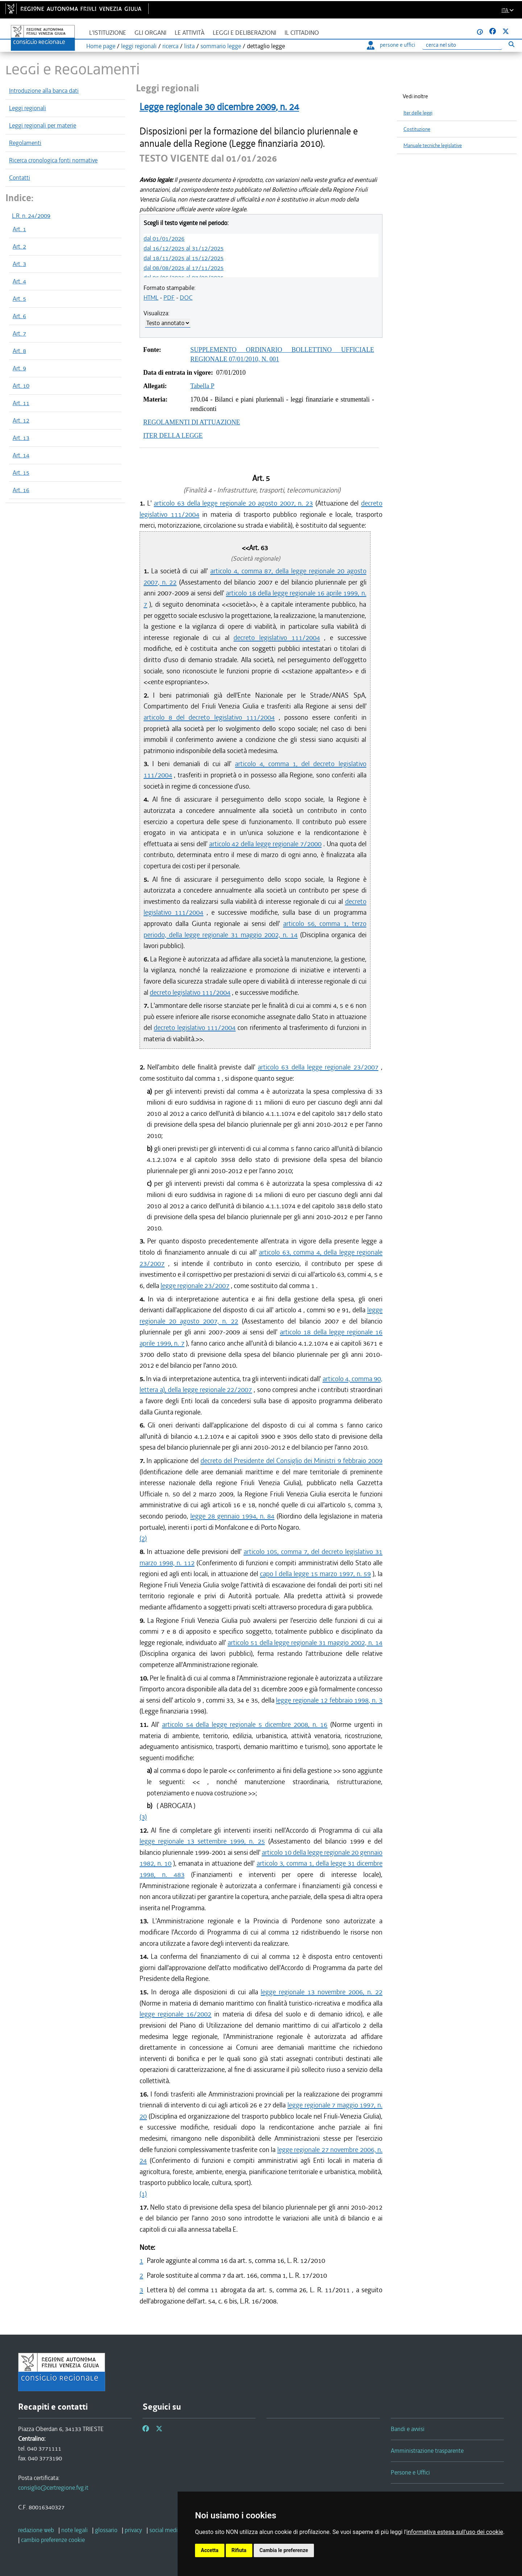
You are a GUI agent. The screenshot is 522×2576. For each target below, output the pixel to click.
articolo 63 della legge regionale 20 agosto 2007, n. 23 (233, 503)
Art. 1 (19, 229)
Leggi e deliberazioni (244, 33)
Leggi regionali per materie (42, 125)
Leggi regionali (27, 108)
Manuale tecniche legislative (432, 145)
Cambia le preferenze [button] (284, 2550)
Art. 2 (19, 246)
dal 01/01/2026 (164, 238)
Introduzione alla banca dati (44, 91)
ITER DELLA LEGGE (173, 435)
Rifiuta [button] (239, 2550)
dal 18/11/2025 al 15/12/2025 (184, 258)
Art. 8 (19, 351)
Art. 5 (19, 299)
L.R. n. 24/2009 (31, 216)
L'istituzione (107, 33)
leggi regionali (139, 46)
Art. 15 (21, 473)
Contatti (19, 178)
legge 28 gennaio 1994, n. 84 (232, 1516)
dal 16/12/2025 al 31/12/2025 (184, 248)
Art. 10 (21, 386)
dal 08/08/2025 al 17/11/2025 (184, 268)
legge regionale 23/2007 (195, 1285)
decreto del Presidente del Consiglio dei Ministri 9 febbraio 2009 (291, 1460)
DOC (186, 298)
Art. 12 (21, 420)
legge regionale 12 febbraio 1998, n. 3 (329, 1700)
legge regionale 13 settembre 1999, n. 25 (202, 1841)
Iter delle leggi (417, 112)
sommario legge (220, 46)
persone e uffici (391, 45)
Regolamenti (25, 143)
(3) (143, 1816)
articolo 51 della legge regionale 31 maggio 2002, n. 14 (305, 1642)
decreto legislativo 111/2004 (276, 637)
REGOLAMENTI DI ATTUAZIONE (191, 422)
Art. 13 (21, 438)
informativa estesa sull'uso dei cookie (454, 2532)
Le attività (189, 33)
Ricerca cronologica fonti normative (53, 160)
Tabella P (202, 386)
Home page (100, 46)
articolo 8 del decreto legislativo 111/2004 (209, 717)
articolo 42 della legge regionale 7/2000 (265, 843)
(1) (143, 2193)
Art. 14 (21, 455)
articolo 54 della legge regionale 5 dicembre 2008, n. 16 (245, 1724)
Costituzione (416, 129)
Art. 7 (19, 333)
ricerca (170, 46)
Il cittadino (302, 33)
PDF (169, 298)
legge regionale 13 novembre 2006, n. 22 (321, 1992)
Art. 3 (19, 264)
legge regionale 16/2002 (175, 2014)
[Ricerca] (462, 45)
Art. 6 (19, 316)
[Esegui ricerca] (511, 44)
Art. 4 (19, 281)
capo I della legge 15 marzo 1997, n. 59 (315, 1573)
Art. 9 (19, 368)
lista (189, 46)
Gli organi (150, 33)
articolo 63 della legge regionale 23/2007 (318, 1067)
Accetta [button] (210, 2550)
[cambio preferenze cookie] (53, 2540)
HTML (151, 298)
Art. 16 (21, 490)
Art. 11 (21, 403)
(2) (143, 1538)
